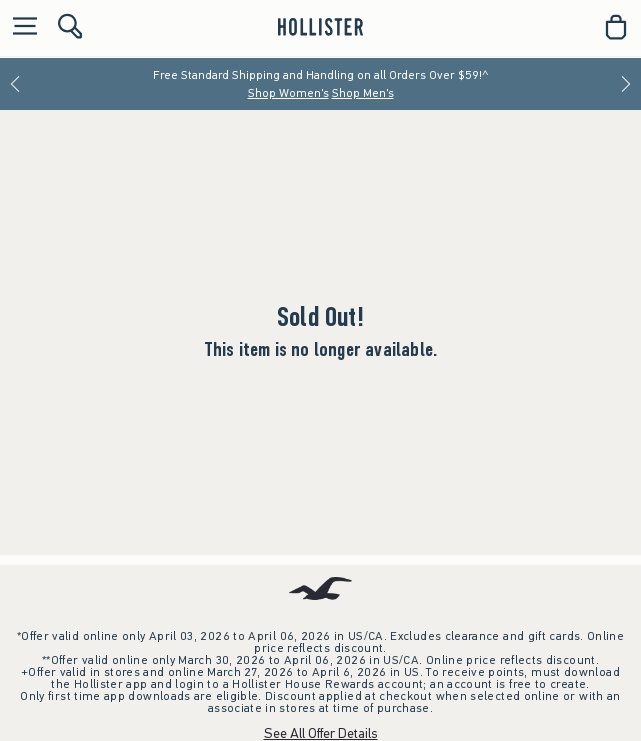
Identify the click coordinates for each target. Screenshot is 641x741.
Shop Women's (288, 93)
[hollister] (320, 27)
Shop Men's (363, 93)
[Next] (626, 84)
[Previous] (15, 84)
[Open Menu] (20, 27)
